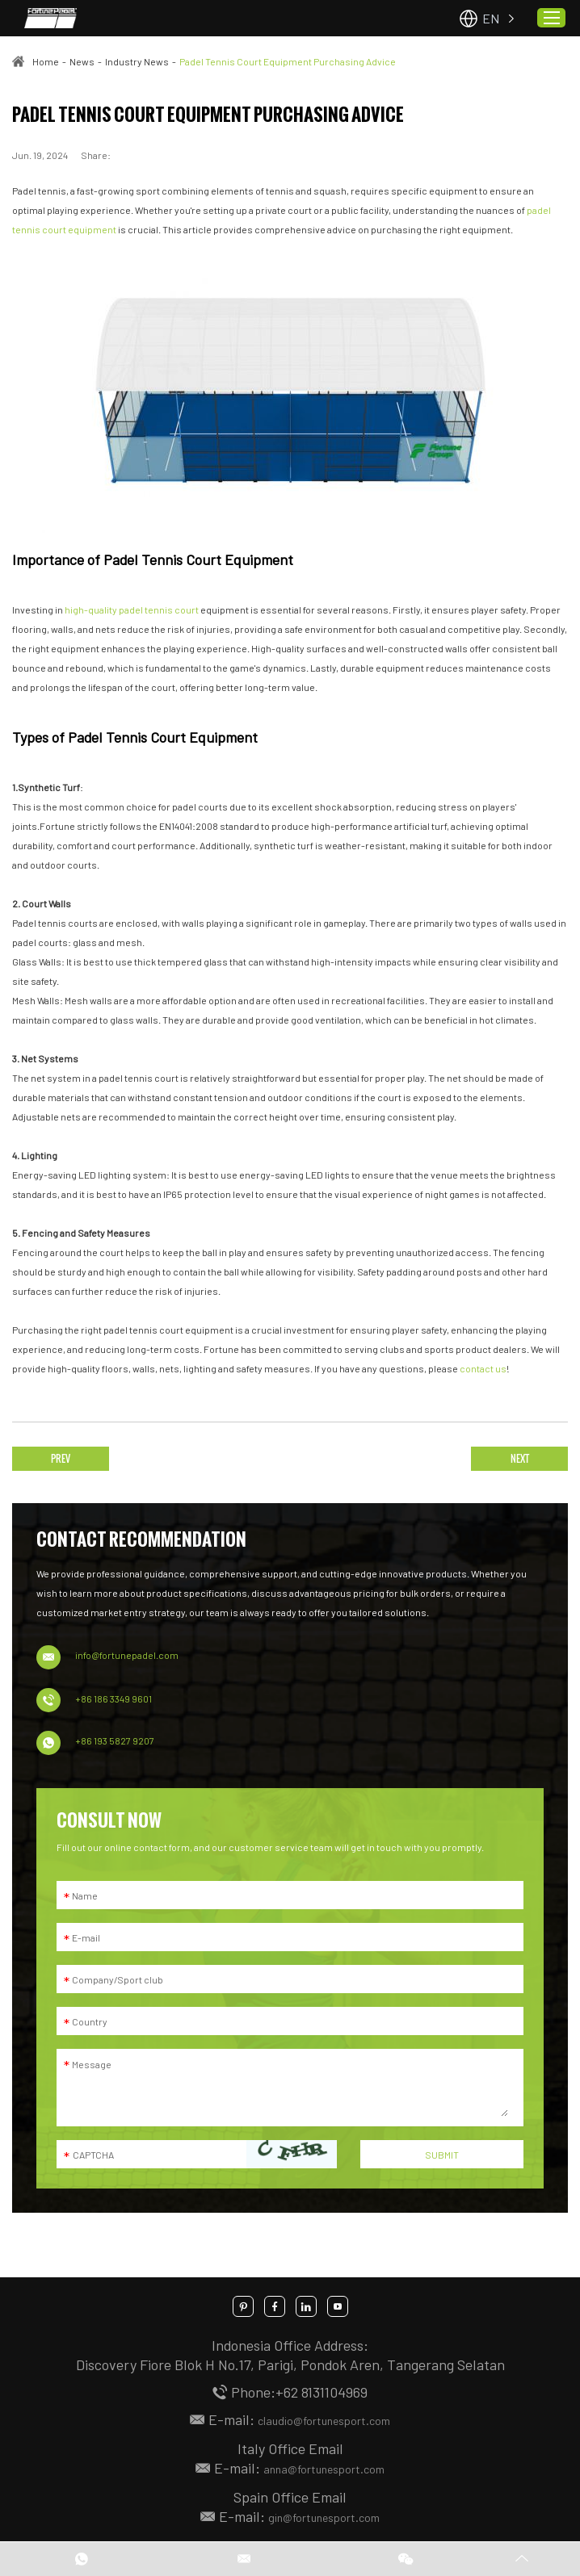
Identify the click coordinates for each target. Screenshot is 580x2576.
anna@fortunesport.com (324, 2469)
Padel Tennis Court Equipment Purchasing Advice (287, 61)
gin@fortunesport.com (324, 2517)
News (82, 61)
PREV (60, 1458)
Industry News (137, 61)
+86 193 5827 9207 (114, 1740)
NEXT (520, 1458)
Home (45, 61)
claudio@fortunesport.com (324, 2420)
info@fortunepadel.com (127, 1655)
